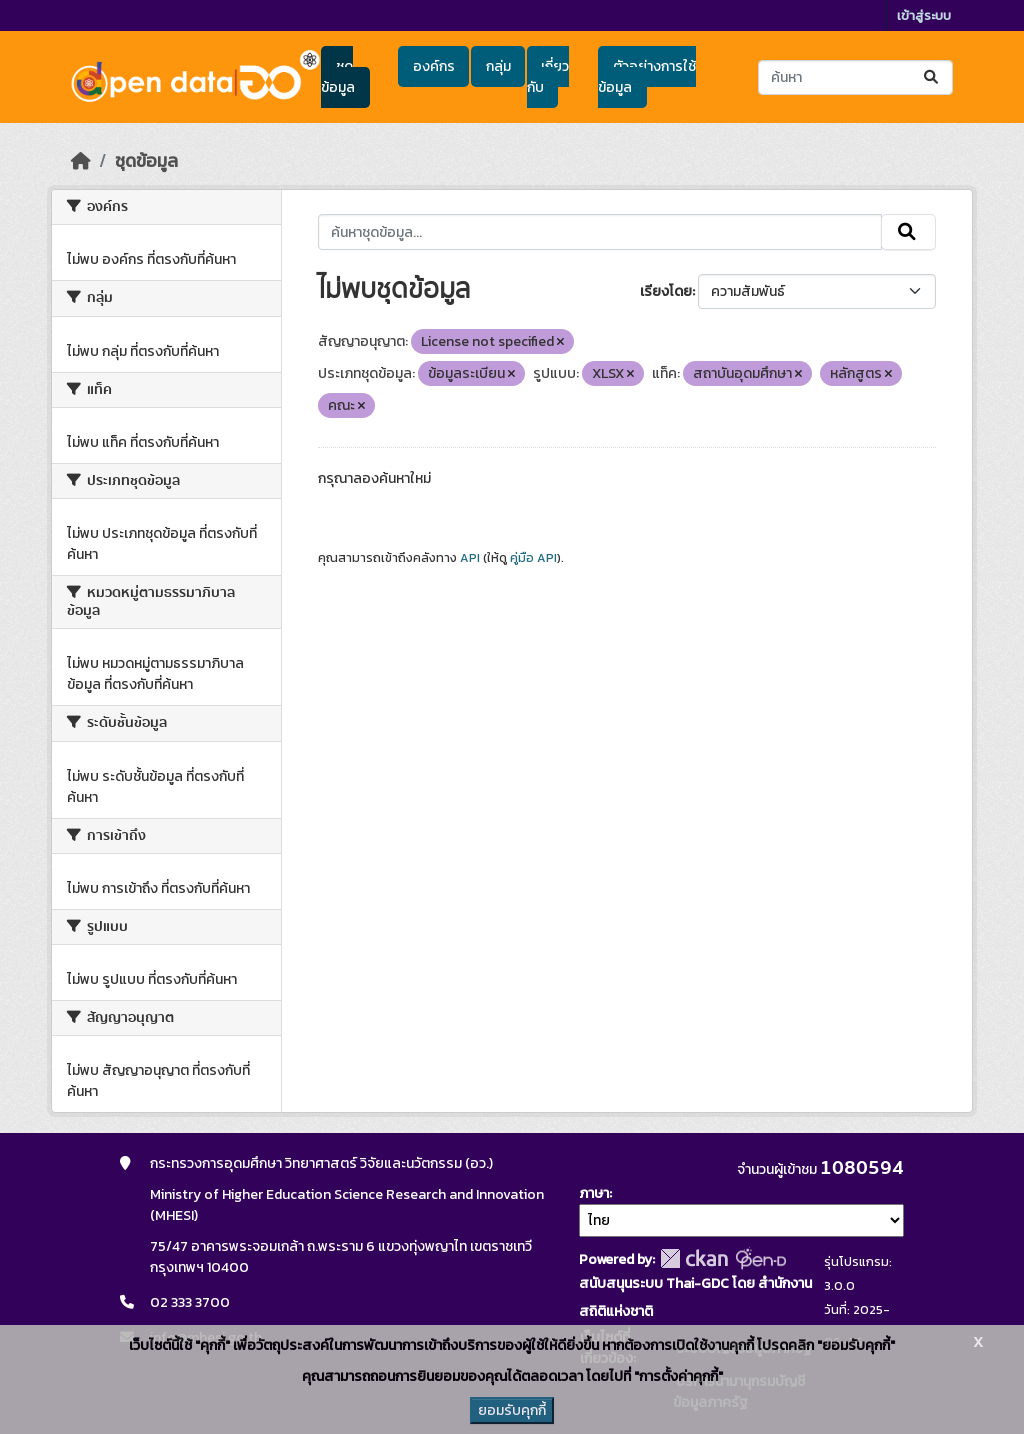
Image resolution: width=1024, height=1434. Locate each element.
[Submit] (932, 77)
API (470, 558)
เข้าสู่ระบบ (924, 15)
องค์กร (434, 66)
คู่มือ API (533, 558)
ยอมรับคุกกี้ (512, 1410)
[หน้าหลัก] (81, 161)
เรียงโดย (666, 291)
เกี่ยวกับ (548, 77)
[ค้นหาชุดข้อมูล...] (855, 77)
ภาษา (594, 1193)
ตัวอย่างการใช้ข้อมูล (646, 77)
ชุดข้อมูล (338, 77)
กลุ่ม (498, 66)
